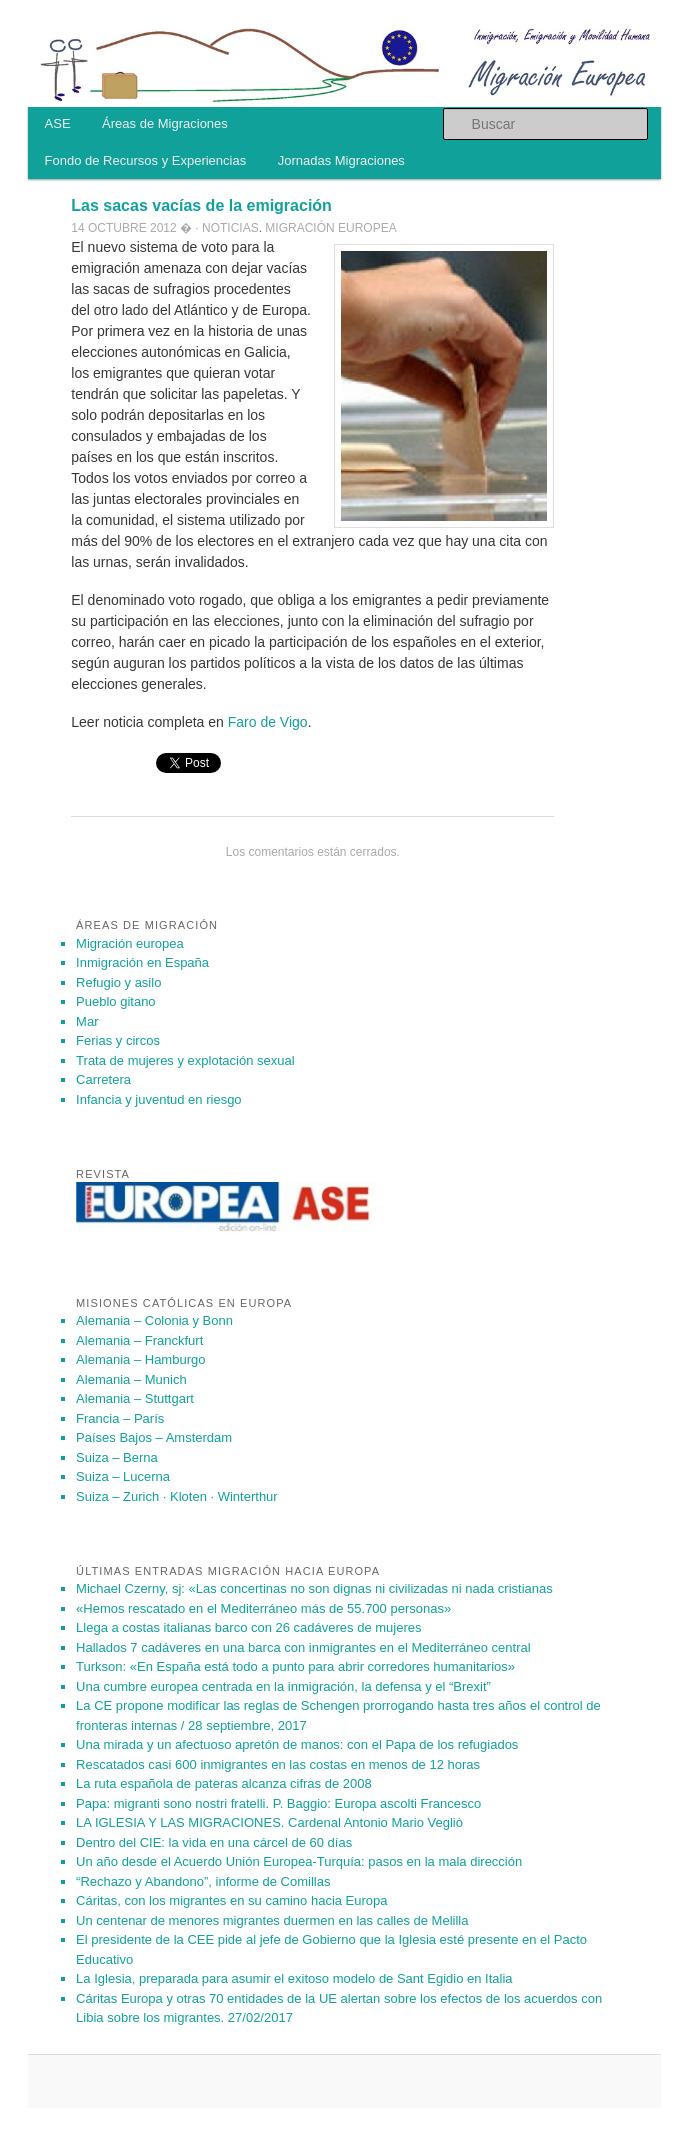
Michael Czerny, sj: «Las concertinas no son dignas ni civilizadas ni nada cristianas (314, 1588)
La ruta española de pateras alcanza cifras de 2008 (224, 1783)
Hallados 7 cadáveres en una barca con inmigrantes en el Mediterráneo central (303, 1647)
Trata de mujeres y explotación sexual (185, 1060)
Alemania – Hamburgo (140, 1359)
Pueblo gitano (116, 1001)
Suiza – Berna (117, 1457)
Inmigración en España (142, 962)
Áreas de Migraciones (165, 123)
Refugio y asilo (118, 982)
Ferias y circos (118, 1040)
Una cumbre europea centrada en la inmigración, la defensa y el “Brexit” (283, 1686)
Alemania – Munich (131, 1379)
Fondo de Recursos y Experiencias (146, 160)
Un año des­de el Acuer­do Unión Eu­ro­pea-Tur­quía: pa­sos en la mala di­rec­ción (299, 1861)
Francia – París (120, 1418)
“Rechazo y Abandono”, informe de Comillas (203, 1881)
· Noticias (226, 228)
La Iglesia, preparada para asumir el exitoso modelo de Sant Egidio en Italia (294, 1978)
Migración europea (330, 228)
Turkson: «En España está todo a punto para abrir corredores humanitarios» (295, 1666)
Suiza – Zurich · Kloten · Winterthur (177, 1496)
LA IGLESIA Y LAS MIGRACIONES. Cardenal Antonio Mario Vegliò (269, 1822)
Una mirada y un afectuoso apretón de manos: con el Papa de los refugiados (297, 1744)
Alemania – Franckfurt (139, 1340)
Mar (87, 1021)
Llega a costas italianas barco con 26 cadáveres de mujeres (248, 1627)
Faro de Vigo (266, 722)
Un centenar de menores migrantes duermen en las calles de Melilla (272, 1920)
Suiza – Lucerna (123, 1476)
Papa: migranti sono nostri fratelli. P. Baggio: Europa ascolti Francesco (278, 1803)
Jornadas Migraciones (341, 160)
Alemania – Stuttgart (135, 1398)
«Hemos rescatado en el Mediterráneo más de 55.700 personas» (263, 1608)
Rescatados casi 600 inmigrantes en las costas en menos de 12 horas (278, 1764)
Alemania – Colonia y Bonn (154, 1320)
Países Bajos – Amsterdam (154, 1437)
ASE (58, 123)
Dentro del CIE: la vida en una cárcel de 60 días (214, 1842)
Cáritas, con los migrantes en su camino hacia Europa (231, 1900)
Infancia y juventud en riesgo (159, 1099)
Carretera (103, 1079)
